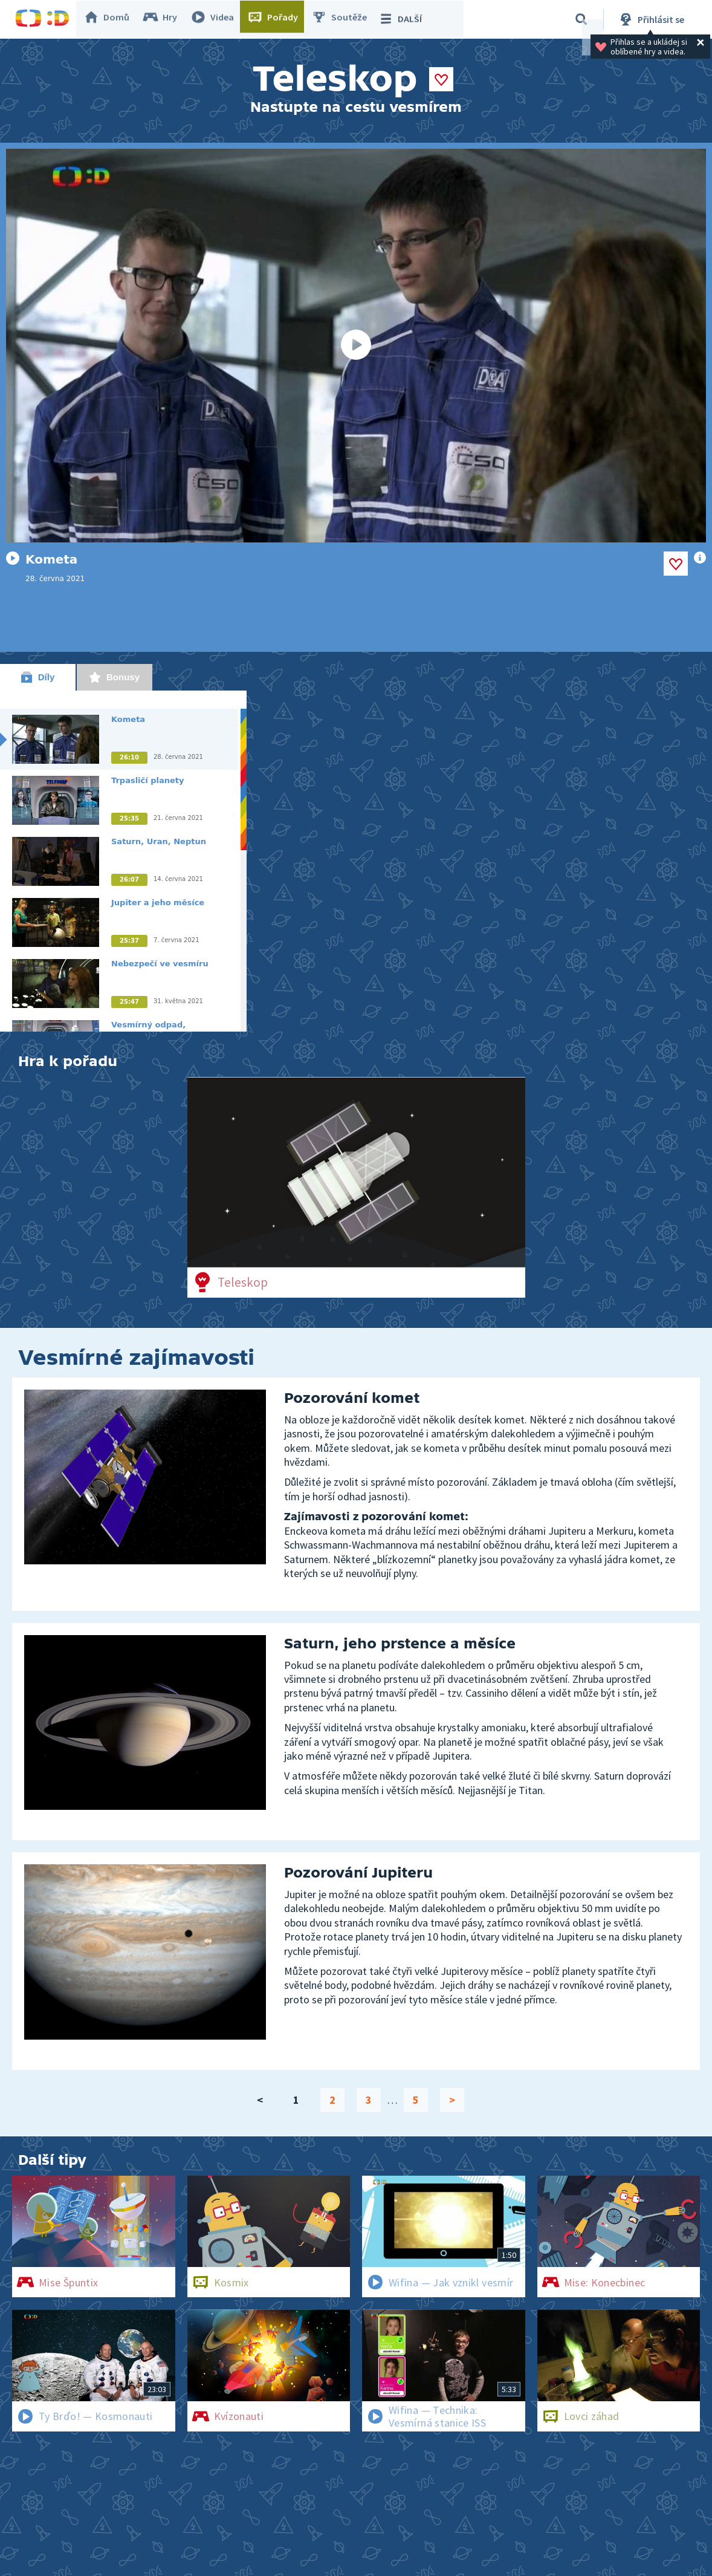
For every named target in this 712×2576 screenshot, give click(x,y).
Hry (166, 19)
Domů (112, 19)
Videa (218, 19)
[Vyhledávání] (581, 19)
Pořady (279, 19)
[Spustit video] (356, 345)
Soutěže (345, 19)
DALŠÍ (406, 19)
